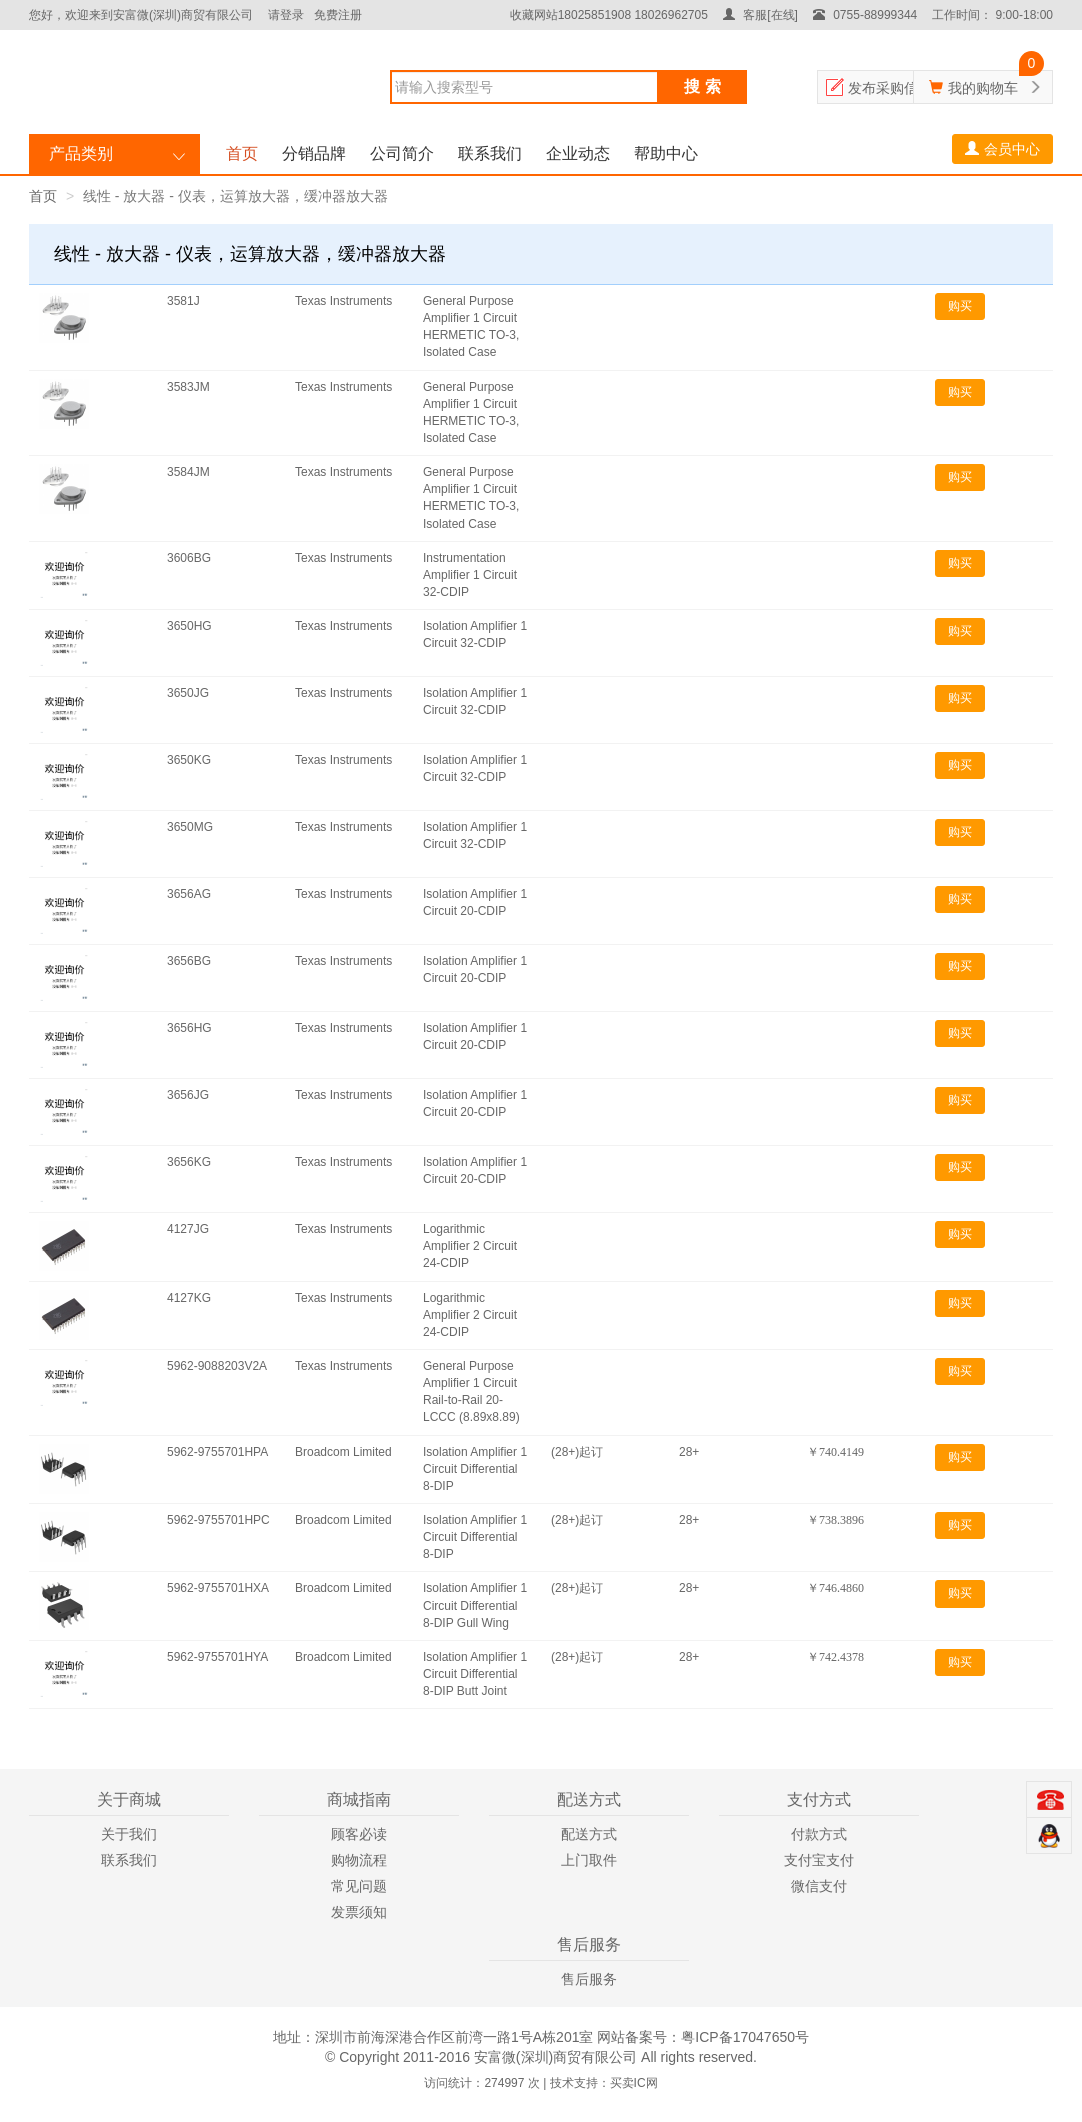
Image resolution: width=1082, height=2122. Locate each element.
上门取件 (589, 1860)
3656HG (189, 1028)
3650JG (188, 693)
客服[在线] (760, 15)
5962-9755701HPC (218, 1520)
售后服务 (589, 1979)
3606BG (189, 558)
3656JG (188, 1095)
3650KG (189, 760)
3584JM (188, 472)
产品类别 (81, 153)
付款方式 (819, 1834)
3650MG (190, 827)
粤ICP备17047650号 (745, 2037)
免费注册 (338, 15)
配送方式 (589, 1834)
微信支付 (819, 1886)
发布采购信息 (890, 88)
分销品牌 (314, 153)
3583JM (188, 387)
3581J (183, 301)
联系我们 (490, 153)
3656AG (189, 894)
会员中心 (1002, 149)
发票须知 (359, 1912)
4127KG (189, 1298)
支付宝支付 (819, 1860)
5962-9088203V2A (217, 1366)
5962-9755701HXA (218, 1588)
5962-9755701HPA (217, 1452)
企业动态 (578, 153)
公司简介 (402, 153)
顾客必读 (359, 1834)
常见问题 (359, 1886)
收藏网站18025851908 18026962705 (609, 15)
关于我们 (129, 1834)
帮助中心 (666, 153)
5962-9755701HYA (217, 1657)
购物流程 (359, 1860)
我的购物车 (983, 88)
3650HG (189, 626)
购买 (960, 306)
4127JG (188, 1229)
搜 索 (702, 86)
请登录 (286, 15)
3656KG (189, 1162)
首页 (242, 153)
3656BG (189, 961)
